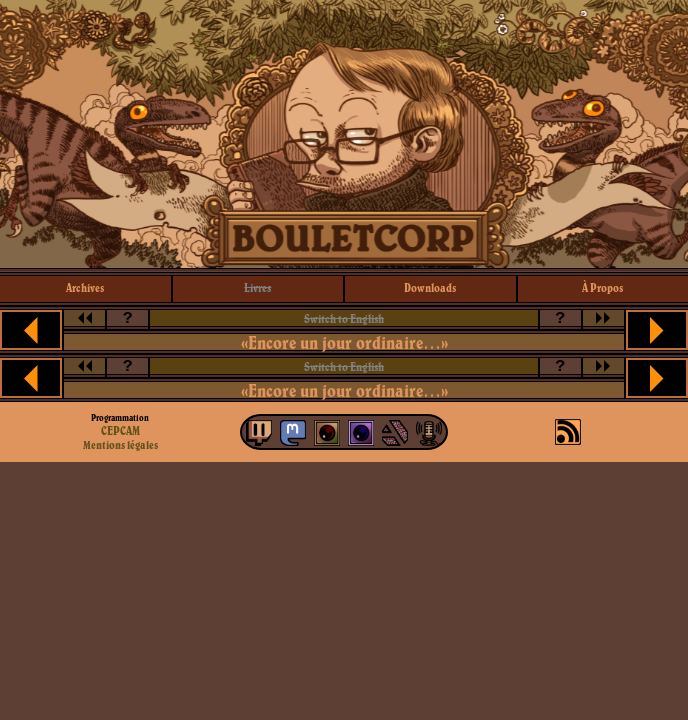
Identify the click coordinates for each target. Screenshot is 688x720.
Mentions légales (120, 445)
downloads (430, 287)
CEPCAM (120, 430)
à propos (602, 287)
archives (85, 287)
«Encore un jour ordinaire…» (344, 342)
